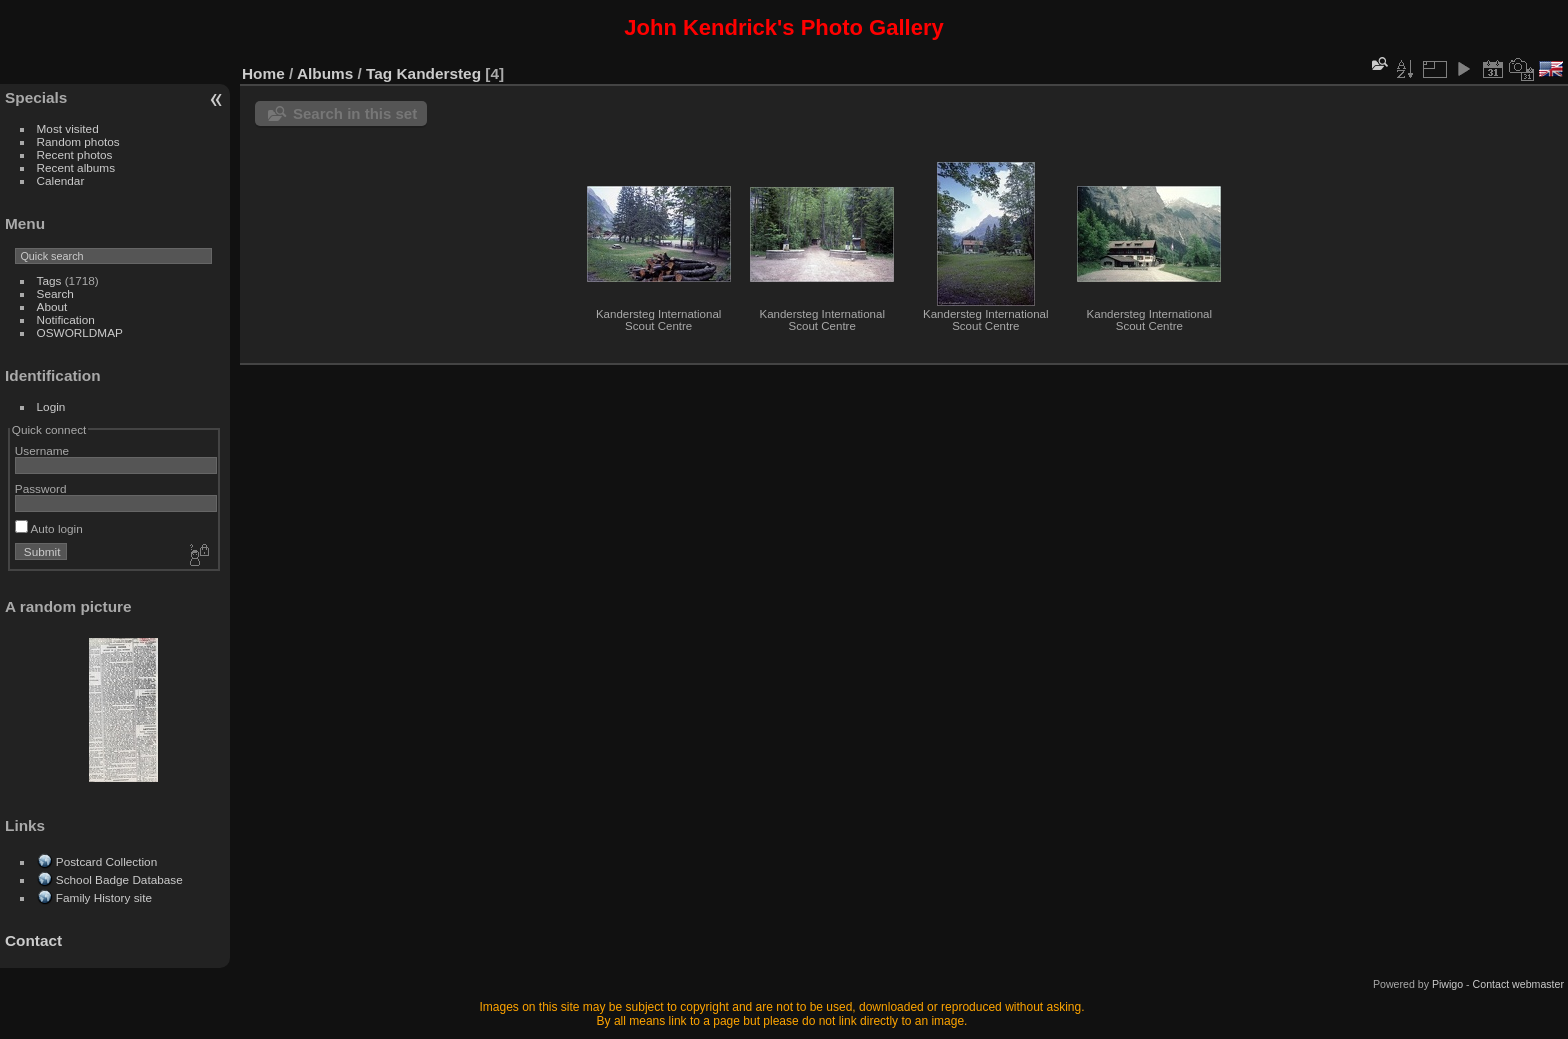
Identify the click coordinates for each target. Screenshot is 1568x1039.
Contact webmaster (1518, 984)
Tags (49, 280)
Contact (33, 940)
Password (41, 488)
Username (42, 450)
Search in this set (355, 113)
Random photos (78, 141)
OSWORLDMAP (80, 332)
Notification (66, 319)
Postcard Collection (106, 861)
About (52, 306)
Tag (379, 73)
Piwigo (1447, 984)
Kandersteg (439, 73)
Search (55, 293)
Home (263, 73)
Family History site (104, 897)
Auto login (49, 528)
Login (51, 406)
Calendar (61, 180)
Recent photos (75, 154)
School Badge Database (119, 879)
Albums (325, 73)
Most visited (68, 128)
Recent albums (76, 167)
